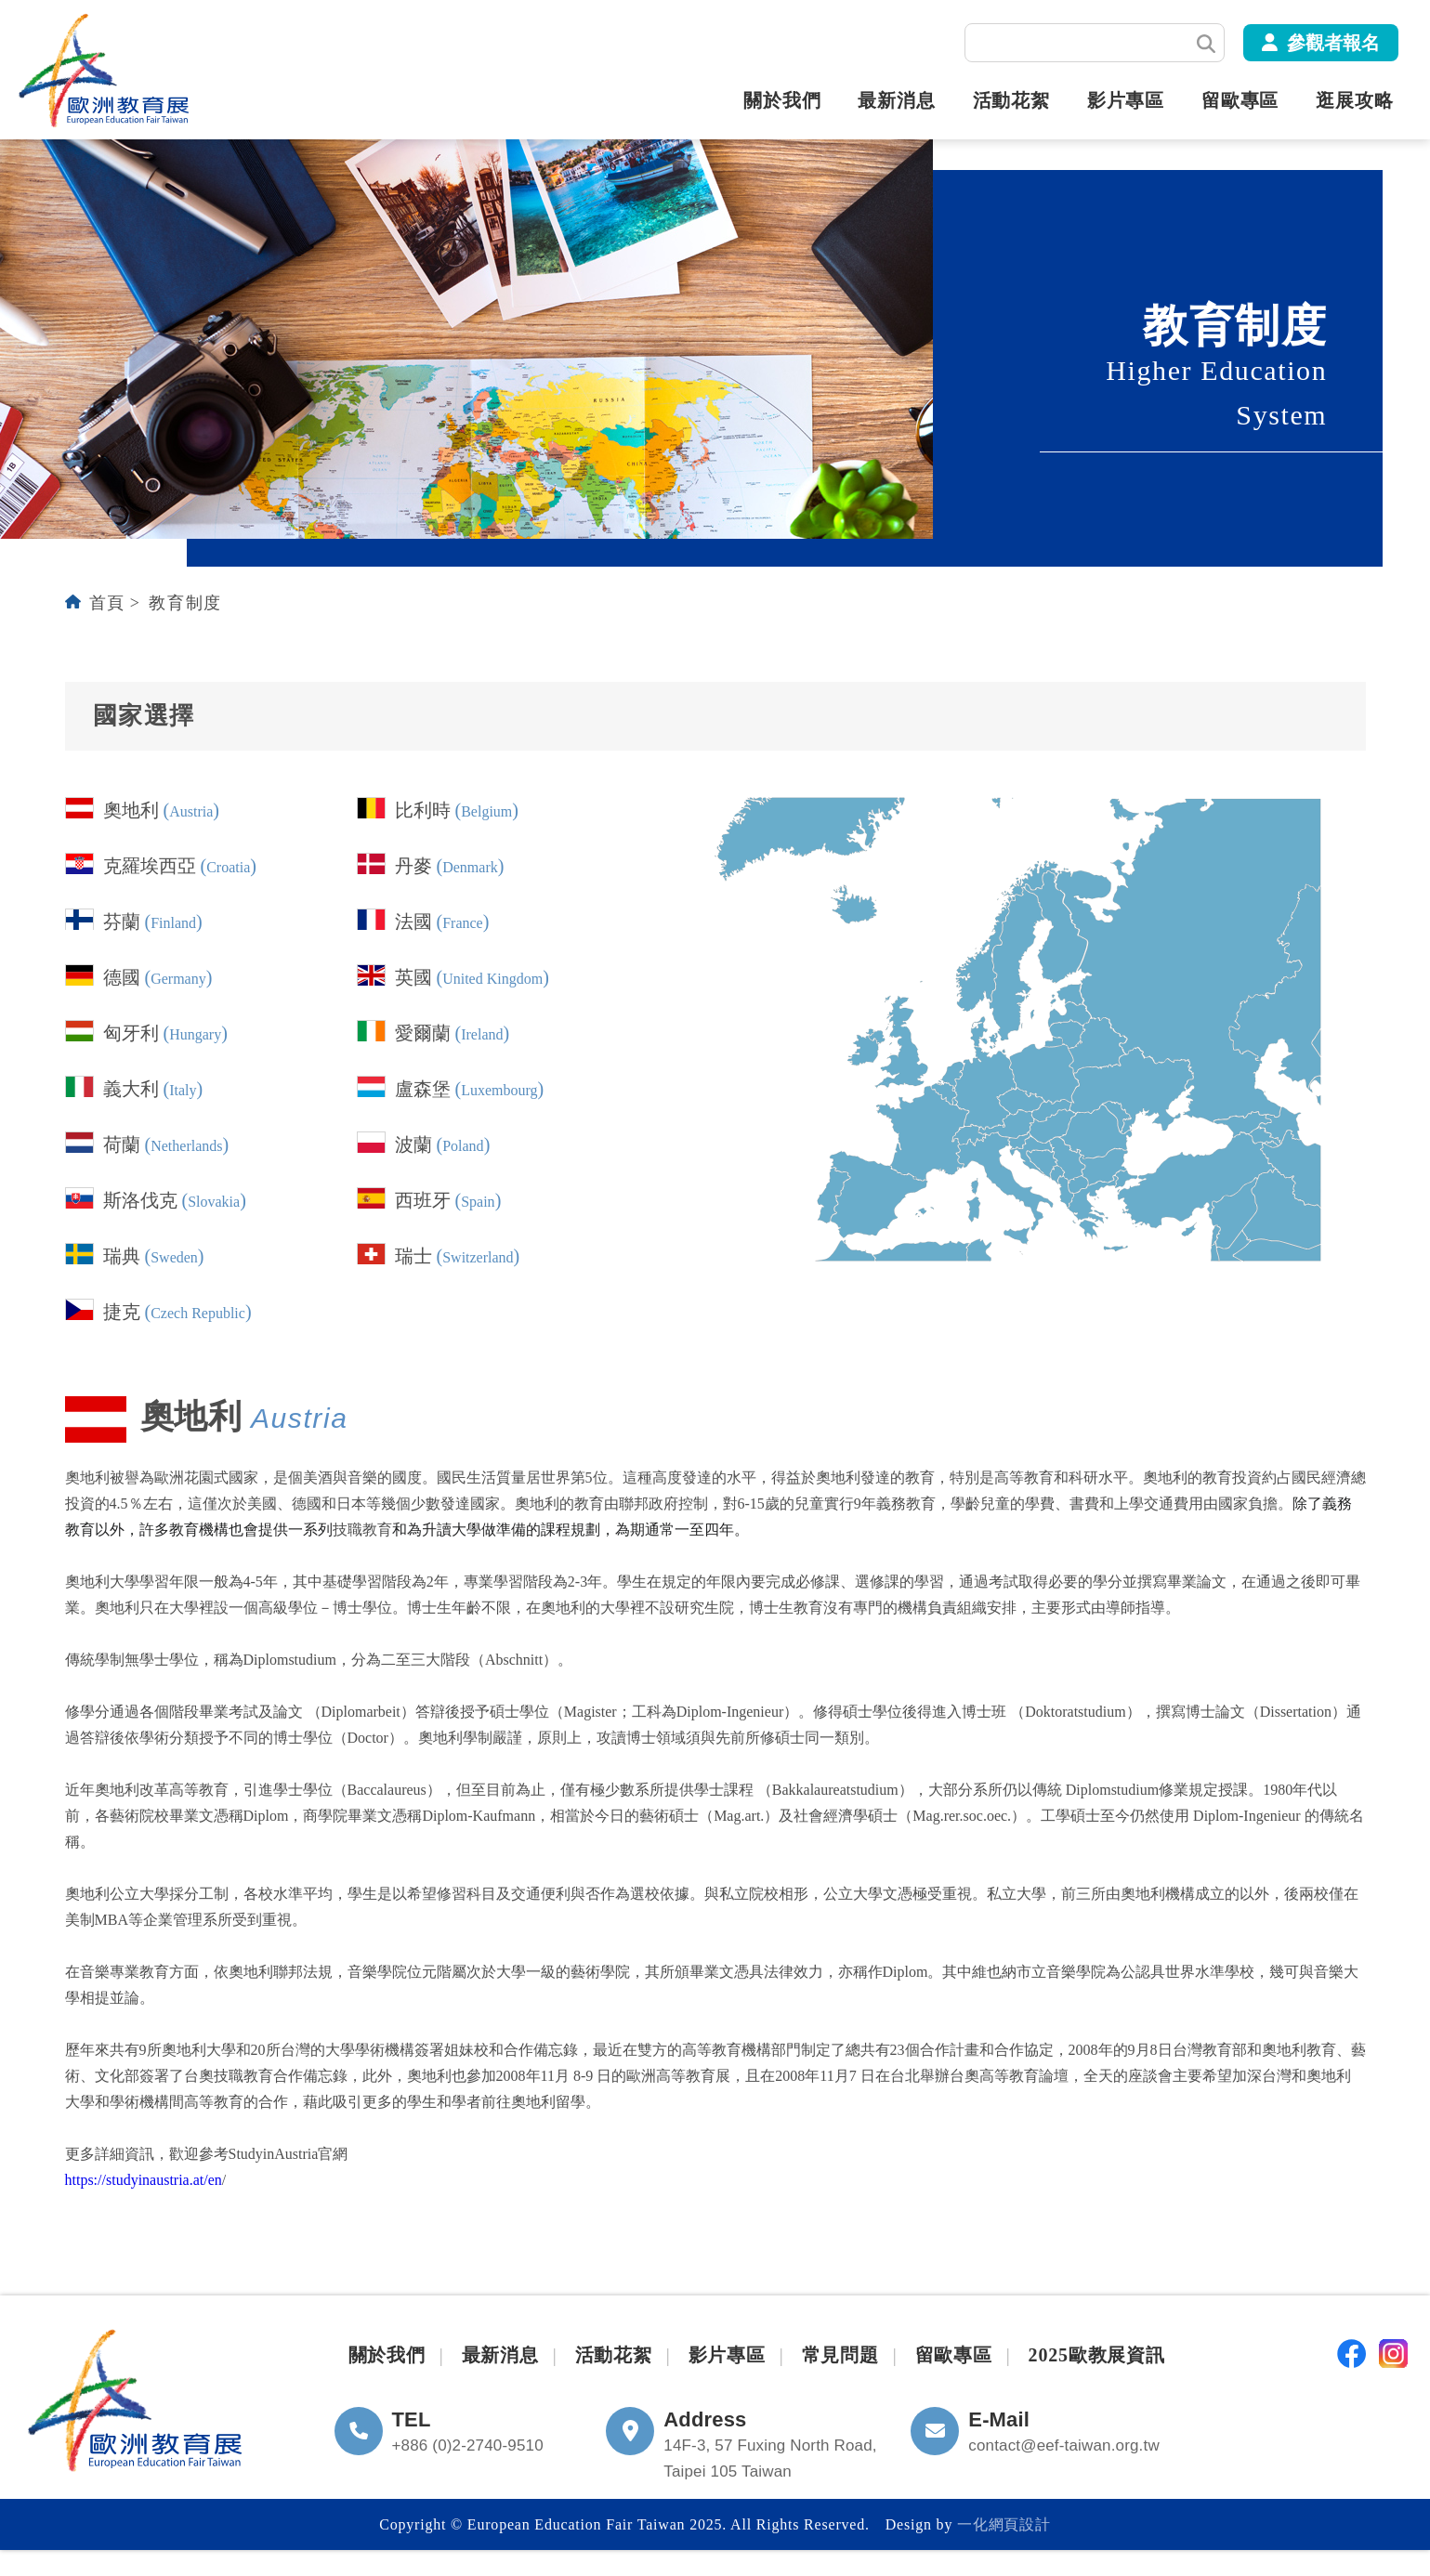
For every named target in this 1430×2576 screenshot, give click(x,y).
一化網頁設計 (1004, 2524)
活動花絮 (1011, 101)
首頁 (107, 603)
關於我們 (781, 101)
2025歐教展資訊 (1097, 2355)
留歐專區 (1240, 101)
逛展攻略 (1354, 101)
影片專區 (1125, 101)
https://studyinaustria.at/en (143, 2180)
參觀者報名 (1333, 43)
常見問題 (840, 2355)
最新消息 (896, 101)
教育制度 (185, 603)
